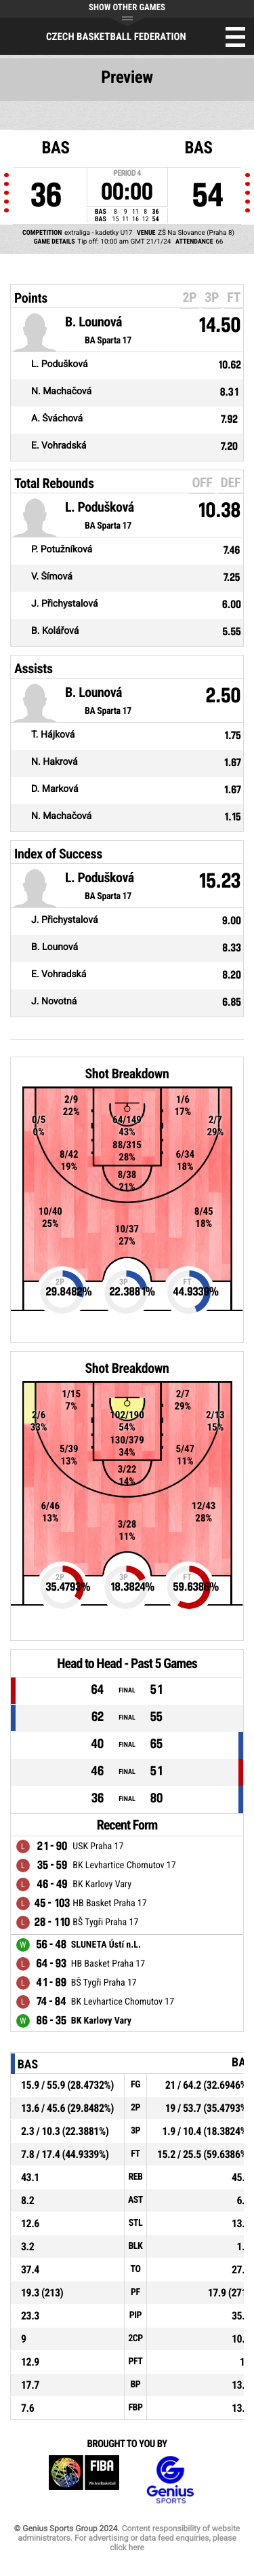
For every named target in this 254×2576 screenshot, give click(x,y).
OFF (202, 482)
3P (212, 297)
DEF (230, 482)
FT (233, 297)
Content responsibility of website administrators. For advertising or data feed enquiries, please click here (129, 2538)
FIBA (84, 2480)
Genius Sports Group (170, 2480)
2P (189, 297)
